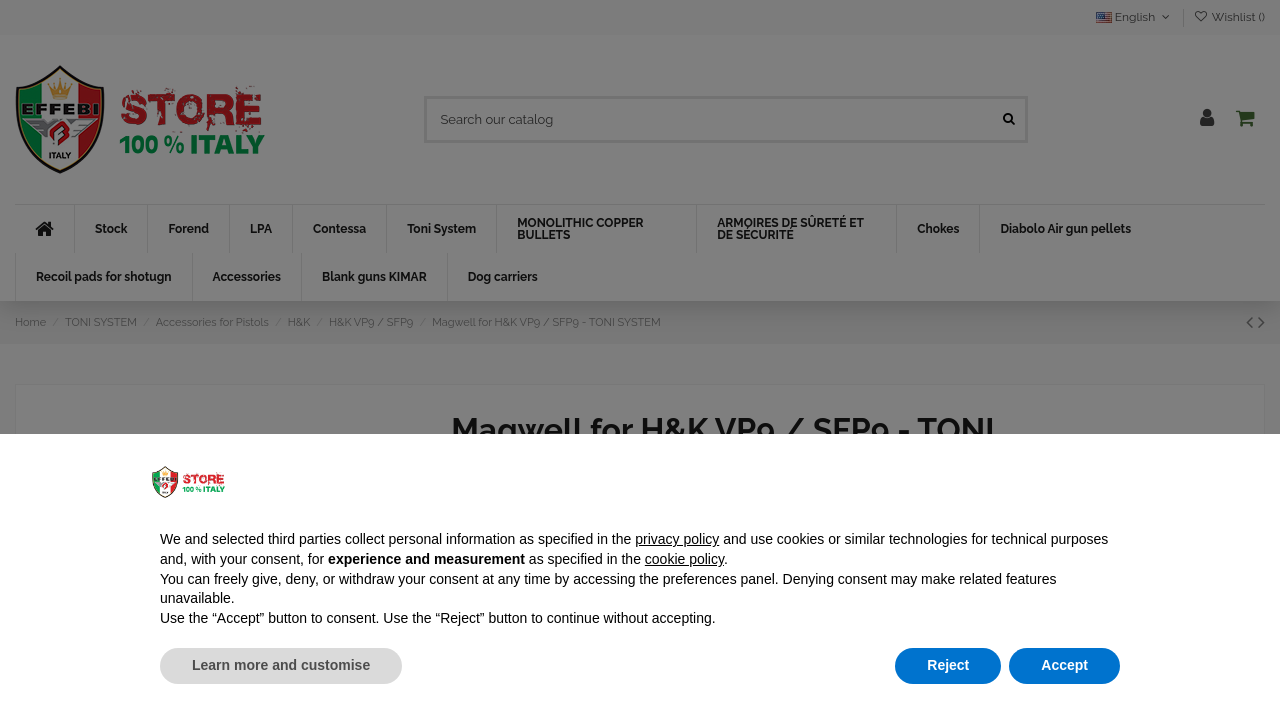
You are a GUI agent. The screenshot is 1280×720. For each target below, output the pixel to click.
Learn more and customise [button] (281, 665)
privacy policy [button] (677, 539)
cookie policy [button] (684, 559)
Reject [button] (948, 665)
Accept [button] (1064, 665)
